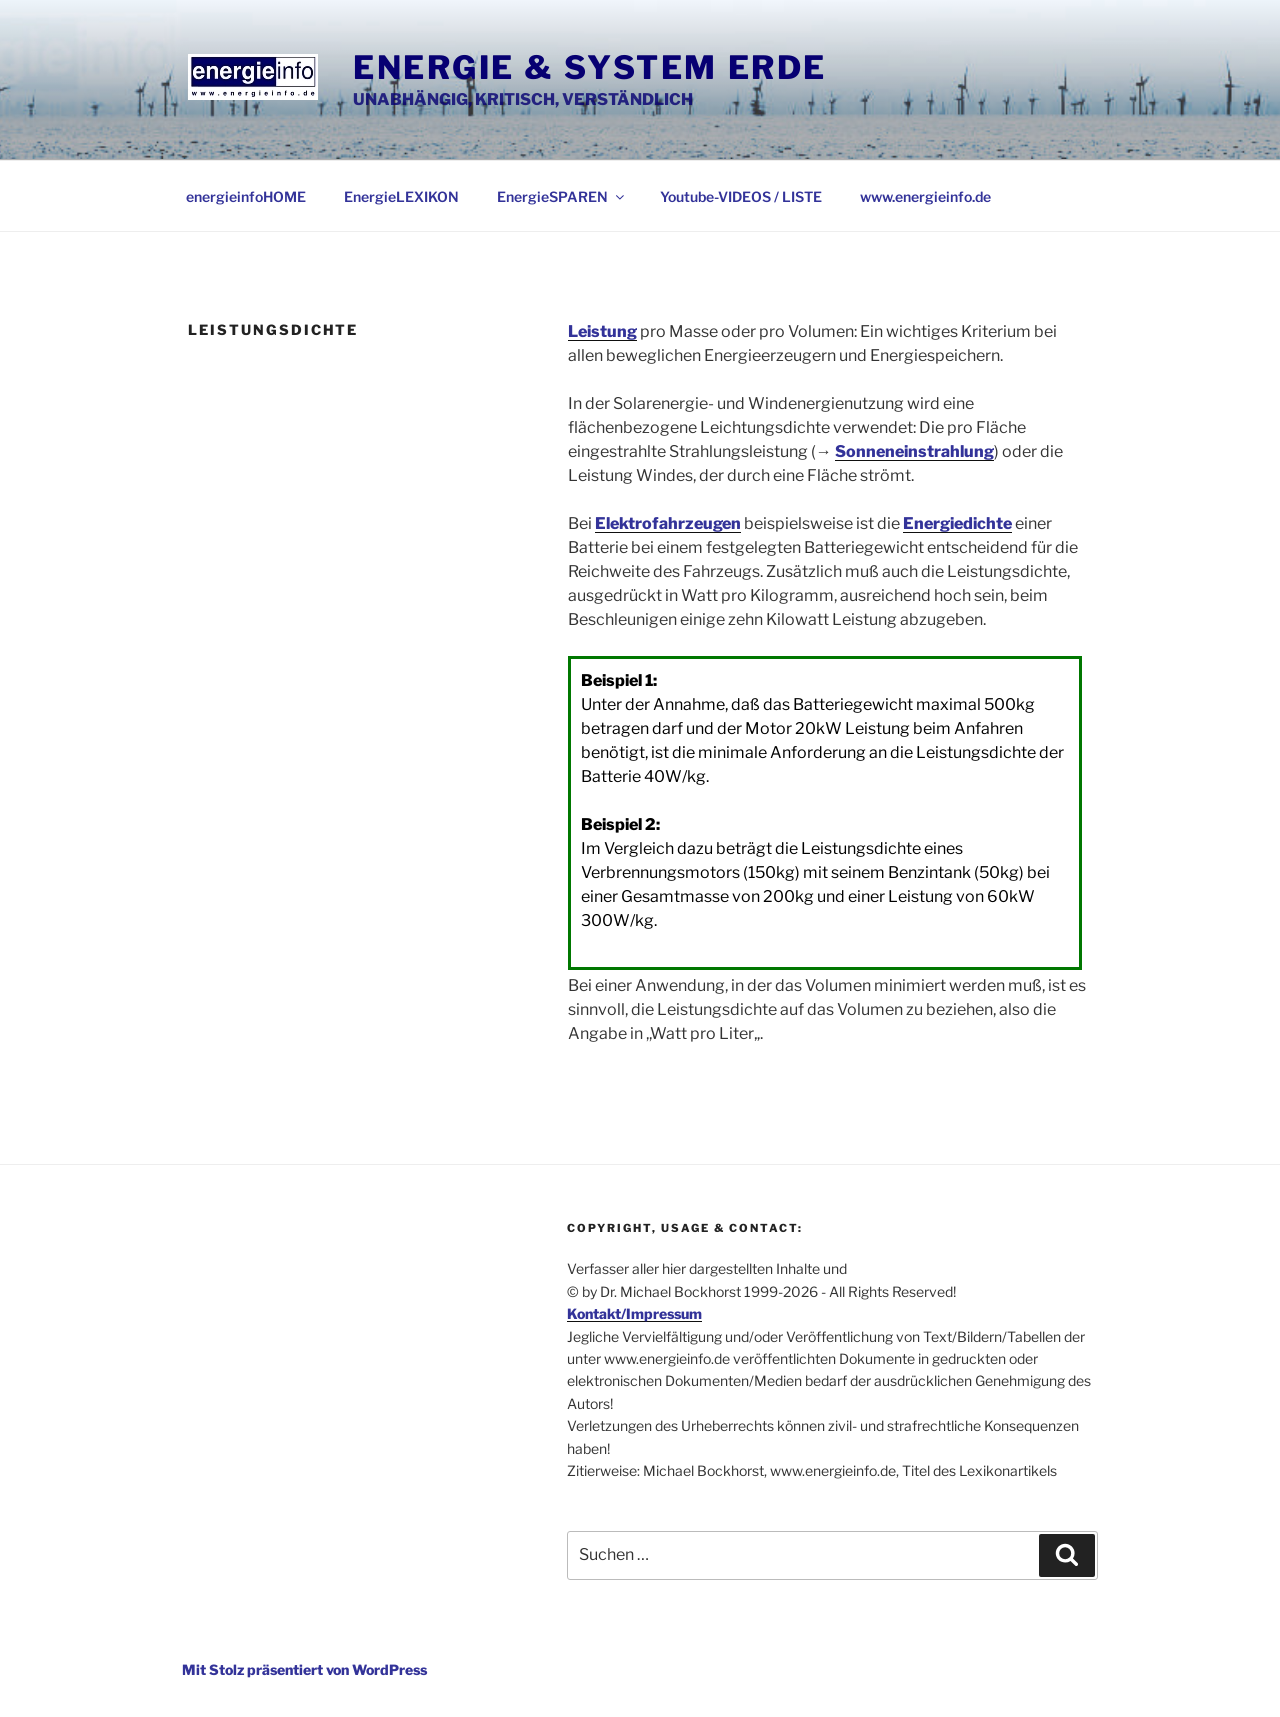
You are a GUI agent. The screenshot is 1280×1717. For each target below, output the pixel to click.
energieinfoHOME (246, 196)
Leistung (602, 331)
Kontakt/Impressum (634, 1313)
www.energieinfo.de (925, 196)
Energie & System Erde (590, 67)
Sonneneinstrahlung (914, 451)
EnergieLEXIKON (401, 196)
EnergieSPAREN (562, 196)
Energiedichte (957, 523)
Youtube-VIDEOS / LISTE (741, 196)
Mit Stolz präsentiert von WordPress (304, 1669)
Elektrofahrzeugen (668, 523)
